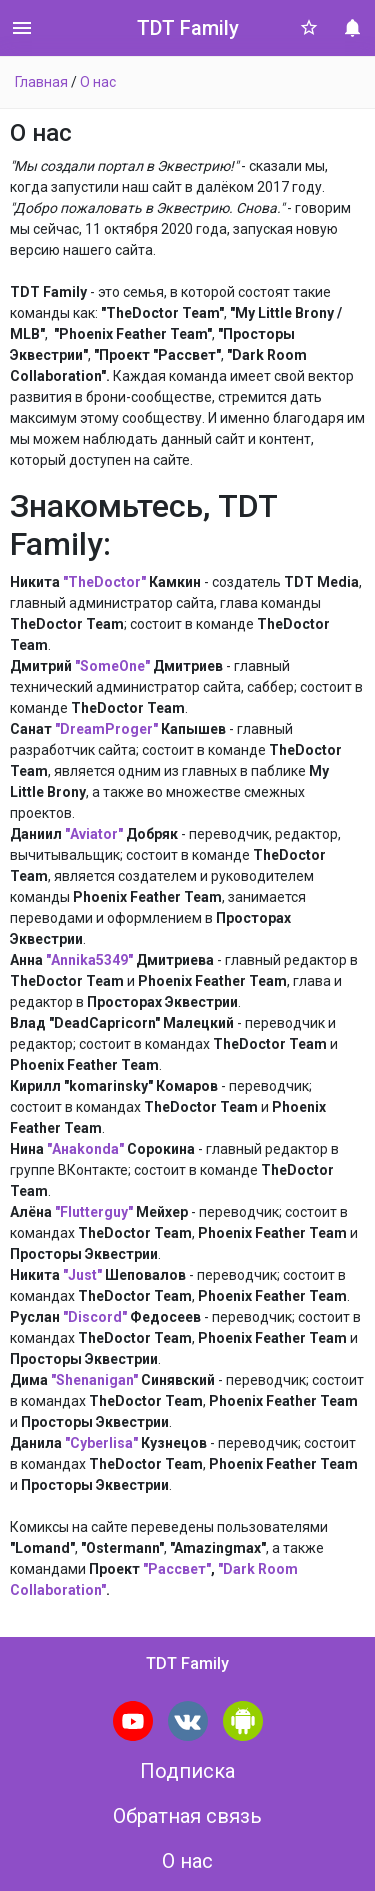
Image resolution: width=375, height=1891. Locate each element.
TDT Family (188, 28)
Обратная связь (187, 1816)
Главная (41, 82)
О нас (98, 82)
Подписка (187, 1771)
